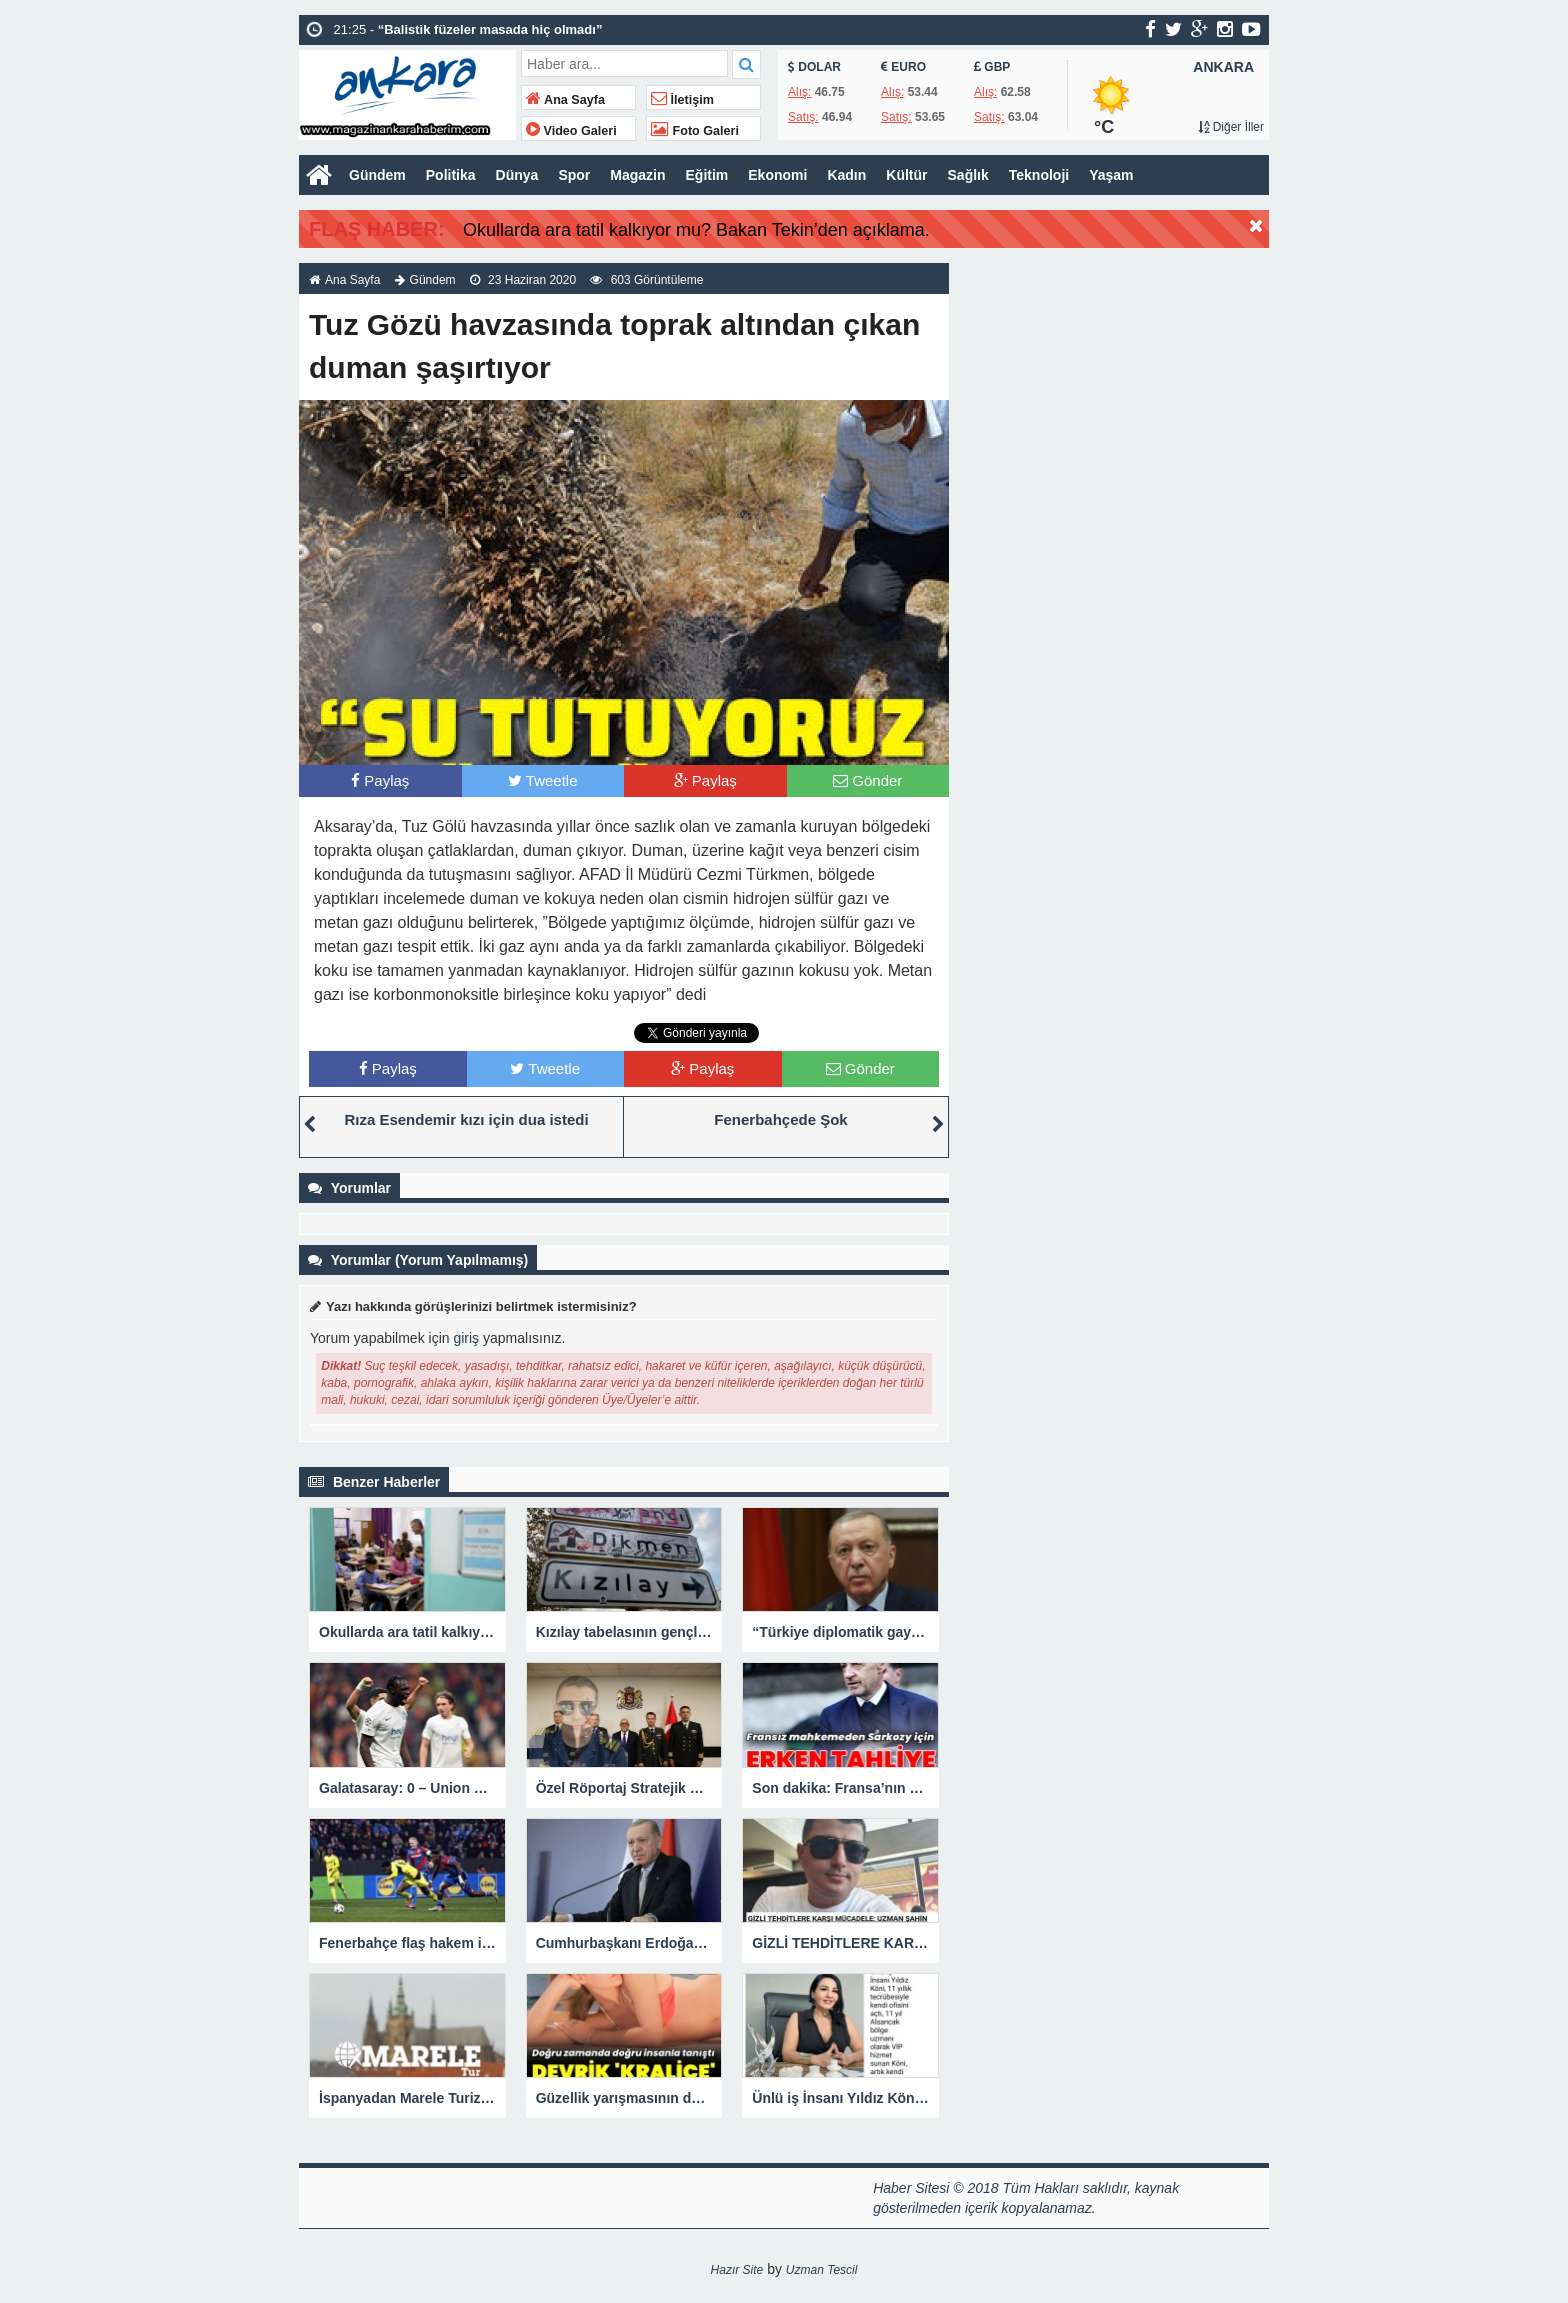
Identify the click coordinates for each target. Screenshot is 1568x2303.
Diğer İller (1231, 127)
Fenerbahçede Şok (780, 1119)
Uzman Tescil (822, 2270)
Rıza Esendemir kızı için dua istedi (466, 1119)
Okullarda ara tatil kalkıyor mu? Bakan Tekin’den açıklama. (696, 230)
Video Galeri (571, 131)
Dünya (517, 175)
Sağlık (968, 175)
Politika (451, 175)
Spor (574, 175)
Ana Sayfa (565, 100)
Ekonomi (777, 175)
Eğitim (707, 175)
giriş (466, 1338)
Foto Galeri (695, 131)
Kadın (846, 175)
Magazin (637, 175)
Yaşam (1111, 175)
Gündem (377, 175)
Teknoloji (1039, 175)
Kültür (906, 175)
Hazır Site (737, 2270)
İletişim (682, 100)
